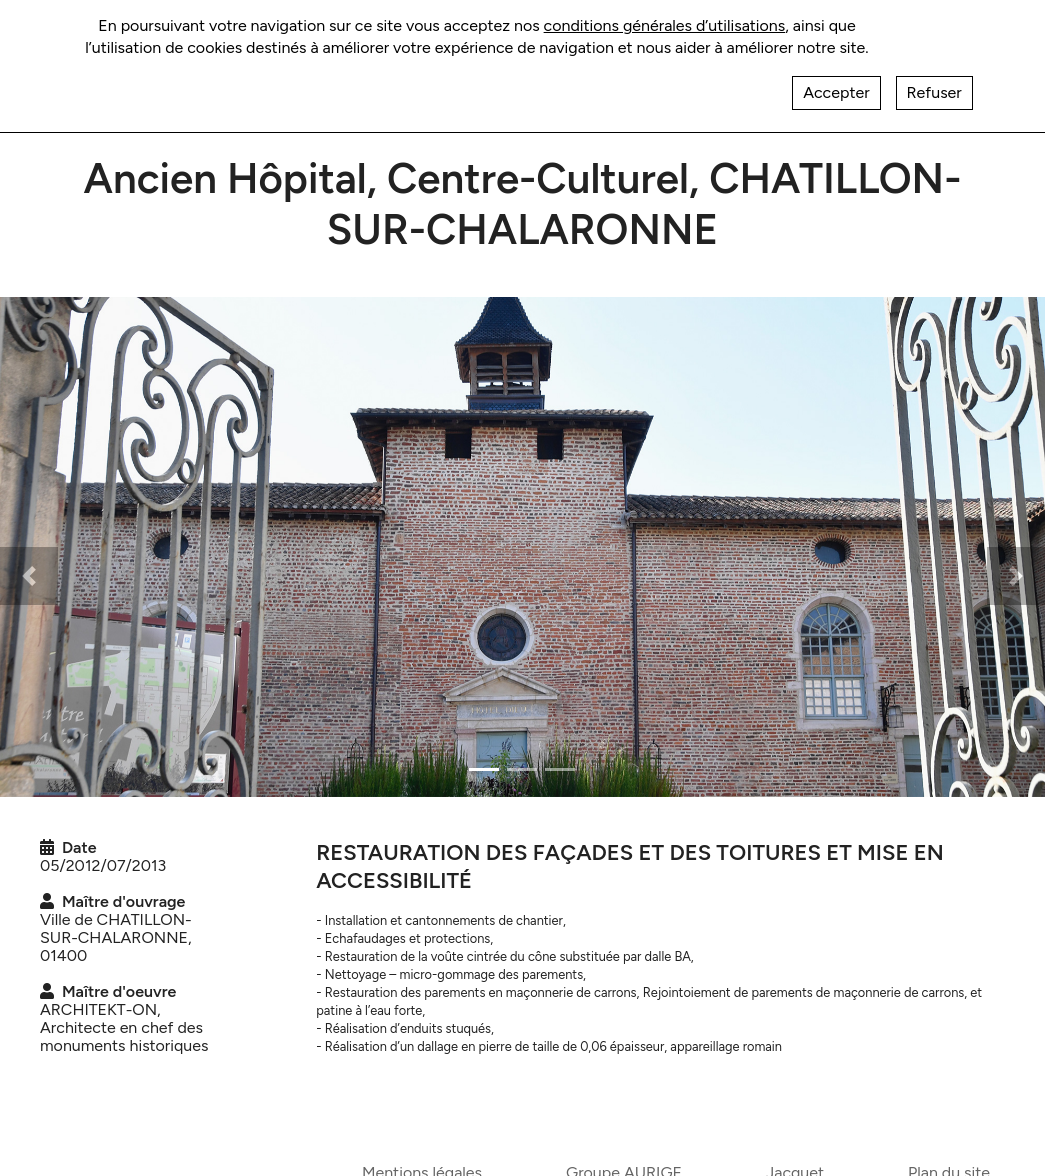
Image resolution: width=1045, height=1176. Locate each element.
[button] (29, 576)
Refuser (934, 79)
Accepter (836, 79)
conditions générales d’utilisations (665, 12)
